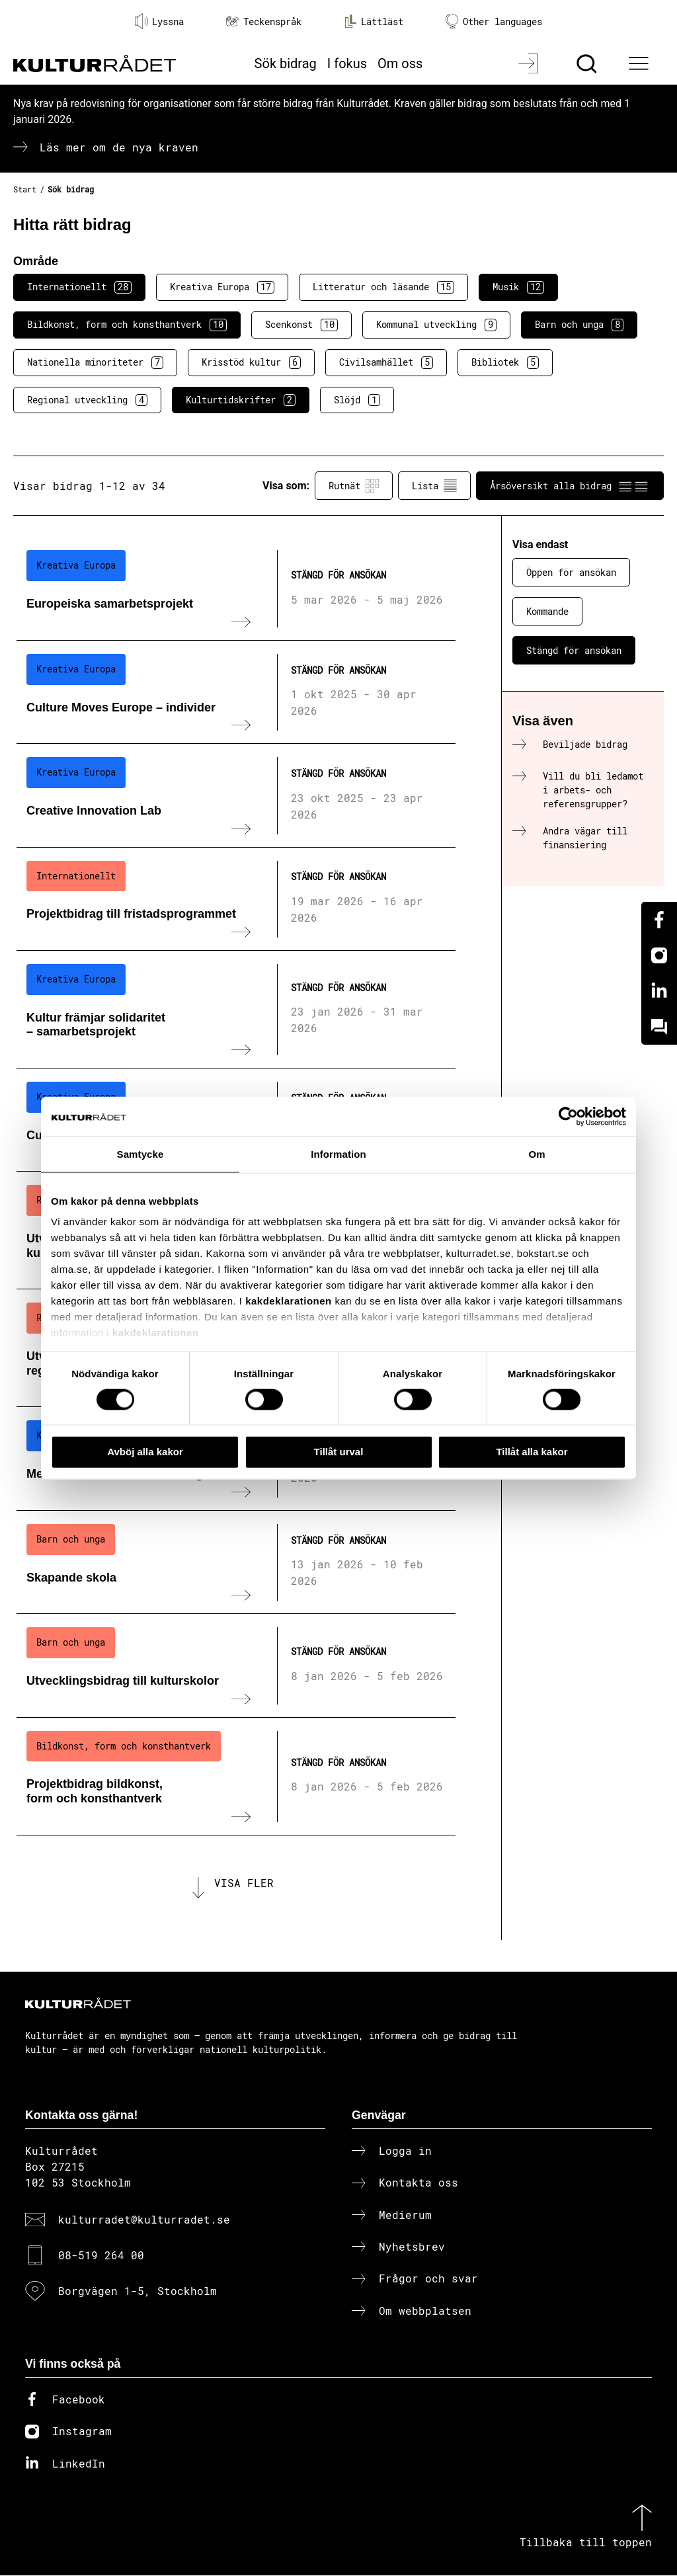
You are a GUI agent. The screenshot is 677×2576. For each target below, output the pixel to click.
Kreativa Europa (222, 287)
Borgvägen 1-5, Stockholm (137, 2292)
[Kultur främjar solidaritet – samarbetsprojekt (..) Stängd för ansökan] (236, 1009)
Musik (518, 287)
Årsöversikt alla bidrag (570, 486)
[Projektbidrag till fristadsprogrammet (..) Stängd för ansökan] (236, 899)
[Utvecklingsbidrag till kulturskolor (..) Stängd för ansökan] (236, 1665)
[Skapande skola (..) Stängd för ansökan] (236, 1562)
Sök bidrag (286, 63)
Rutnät (354, 486)
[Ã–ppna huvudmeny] (641, 63)
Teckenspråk (263, 21)
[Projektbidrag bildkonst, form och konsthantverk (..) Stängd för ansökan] (236, 1776)
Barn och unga (579, 324)
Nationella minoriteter (95, 362)
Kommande (547, 611)
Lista (434, 486)
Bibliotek (505, 362)
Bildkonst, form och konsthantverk (127, 324)
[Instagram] (659, 955)
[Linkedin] (659, 991)
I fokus (347, 63)
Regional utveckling (87, 400)
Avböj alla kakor (145, 1451)
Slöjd (357, 400)
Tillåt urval (339, 1451)
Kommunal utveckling (436, 324)
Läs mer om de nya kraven (119, 147)
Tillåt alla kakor (531, 1451)
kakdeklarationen (288, 1301)
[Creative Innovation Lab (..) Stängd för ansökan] (236, 795)
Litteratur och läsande (383, 287)
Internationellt (79, 287)
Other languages (494, 21)
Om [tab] (536, 1154)
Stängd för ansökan (573, 650)
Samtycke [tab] (140, 1154)
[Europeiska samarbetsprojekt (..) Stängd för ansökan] (236, 588)
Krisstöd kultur (251, 362)
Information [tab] (338, 1154)
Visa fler (244, 1883)
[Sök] (588, 63)
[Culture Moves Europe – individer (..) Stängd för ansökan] (236, 692)
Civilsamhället (386, 362)
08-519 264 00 (101, 2256)
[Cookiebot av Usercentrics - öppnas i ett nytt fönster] (568, 1117)
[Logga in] (529, 63)
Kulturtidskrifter (241, 400)
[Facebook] (659, 920)
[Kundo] (659, 1027)
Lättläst (373, 21)
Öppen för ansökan (571, 572)
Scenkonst (301, 324)
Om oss (400, 63)
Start (24, 189)
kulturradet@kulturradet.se (144, 2220)
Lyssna (159, 21)
